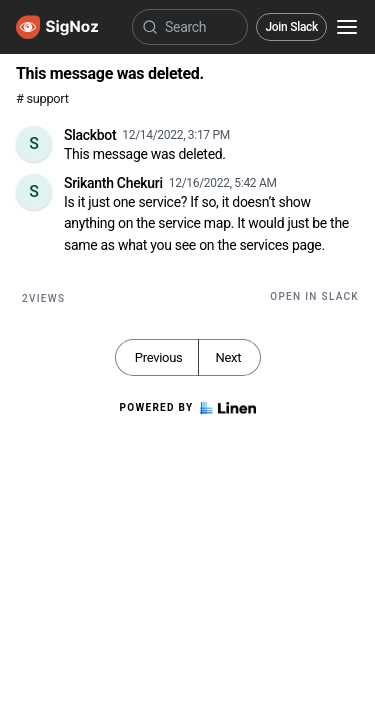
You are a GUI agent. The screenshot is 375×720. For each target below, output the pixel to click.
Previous (159, 357)
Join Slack (291, 27)
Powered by (187, 408)
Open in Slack (314, 296)
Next (228, 357)
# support (42, 98)
